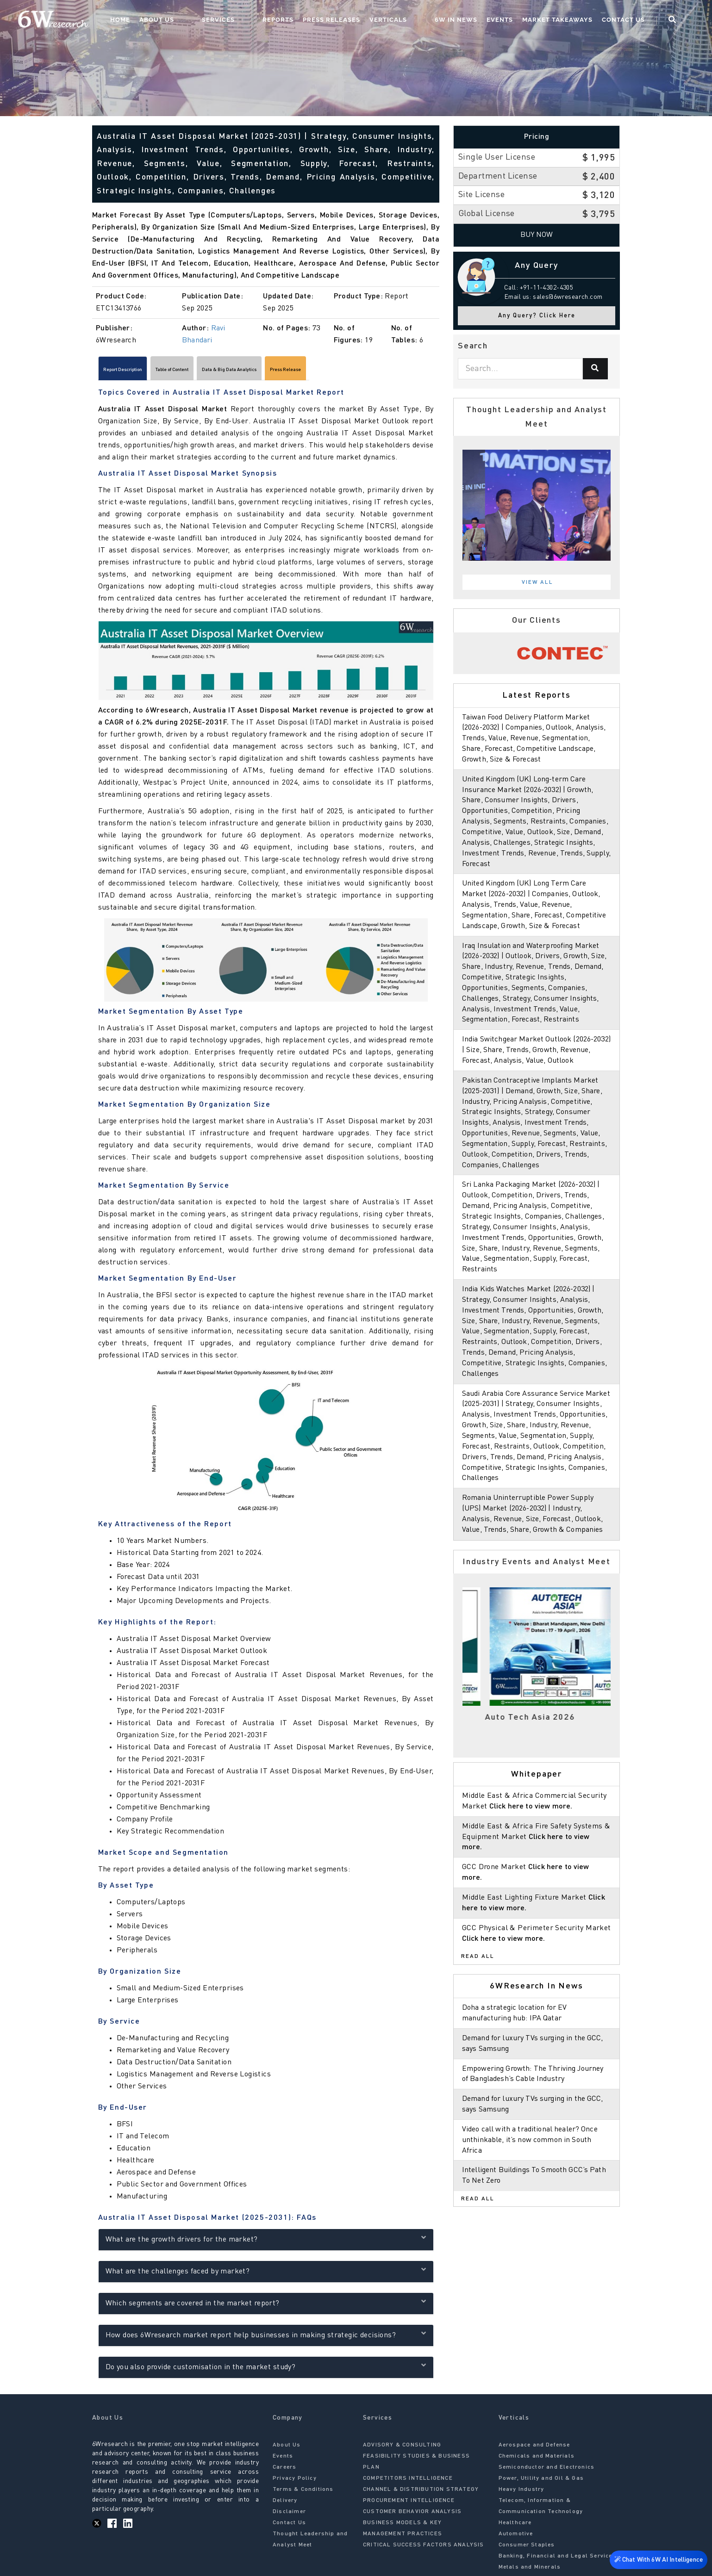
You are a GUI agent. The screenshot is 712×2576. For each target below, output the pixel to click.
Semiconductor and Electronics (547, 2471)
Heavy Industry (521, 2493)
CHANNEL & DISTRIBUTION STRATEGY (421, 2493)
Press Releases (367, 21)
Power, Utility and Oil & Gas (541, 2482)
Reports (313, 21)
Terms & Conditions (303, 2493)
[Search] (595, 368)
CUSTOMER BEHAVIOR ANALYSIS (412, 2516)
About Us (229, 21)
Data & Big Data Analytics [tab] (301, 371)
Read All (477, 1978)
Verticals (424, 21)
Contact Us (640, 21)
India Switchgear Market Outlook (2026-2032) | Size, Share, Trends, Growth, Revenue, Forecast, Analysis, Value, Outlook (536, 1060)
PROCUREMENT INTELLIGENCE (409, 2505)
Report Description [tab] (136, 371)
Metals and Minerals (530, 2571)
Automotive (516, 2538)
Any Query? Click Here (536, 316)
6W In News (473, 21)
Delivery (285, 2505)
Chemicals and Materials (537, 2460)
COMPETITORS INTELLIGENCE (408, 2482)
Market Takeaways (574, 21)
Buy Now (537, 235)
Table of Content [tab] (213, 371)
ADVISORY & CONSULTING (402, 2449)
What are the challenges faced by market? (266, 2274)
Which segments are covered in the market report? (266, 2306)
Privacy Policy (295, 2482)
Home (193, 21)
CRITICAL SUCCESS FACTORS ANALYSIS (423, 2549)
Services (272, 21)
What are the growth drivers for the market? (266, 2243)
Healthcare (515, 2527)
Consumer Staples (527, 2549)
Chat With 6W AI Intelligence (656, 2560)
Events (517, 21)
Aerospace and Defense (534, 2449)
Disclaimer (289, 2516)
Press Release (385, 371)
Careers (284, 2471)
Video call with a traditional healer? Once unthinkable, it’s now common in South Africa (532, 2161)
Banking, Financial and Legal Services (557, 2560)
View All (537, 582)
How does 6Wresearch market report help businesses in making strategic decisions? (266, 2338)
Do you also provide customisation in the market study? (266, 2370)
